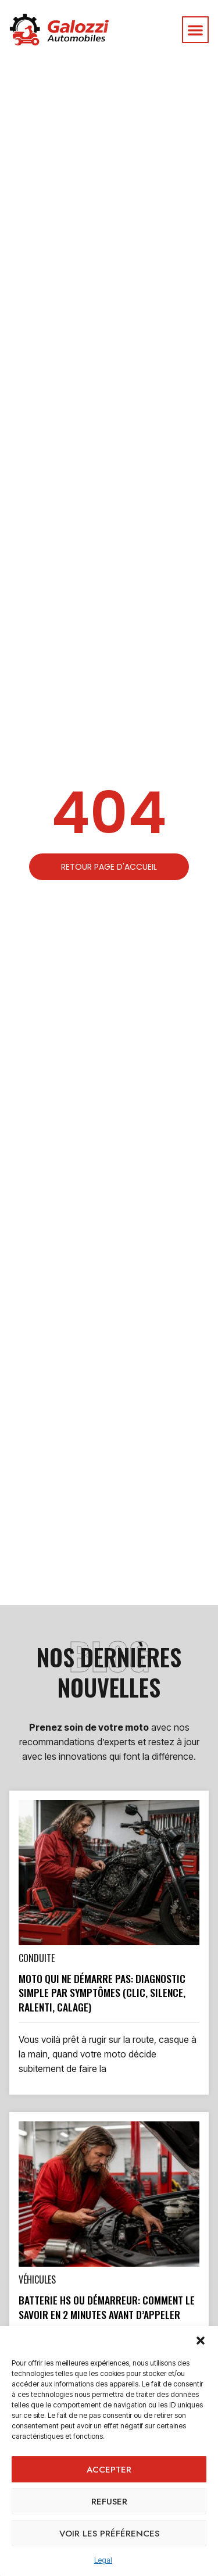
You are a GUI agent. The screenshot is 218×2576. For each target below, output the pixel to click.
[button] (200, 2340)
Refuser (109, 2501)
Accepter (109, 2469)
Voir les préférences (109, 2533)
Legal (103, 2560)
